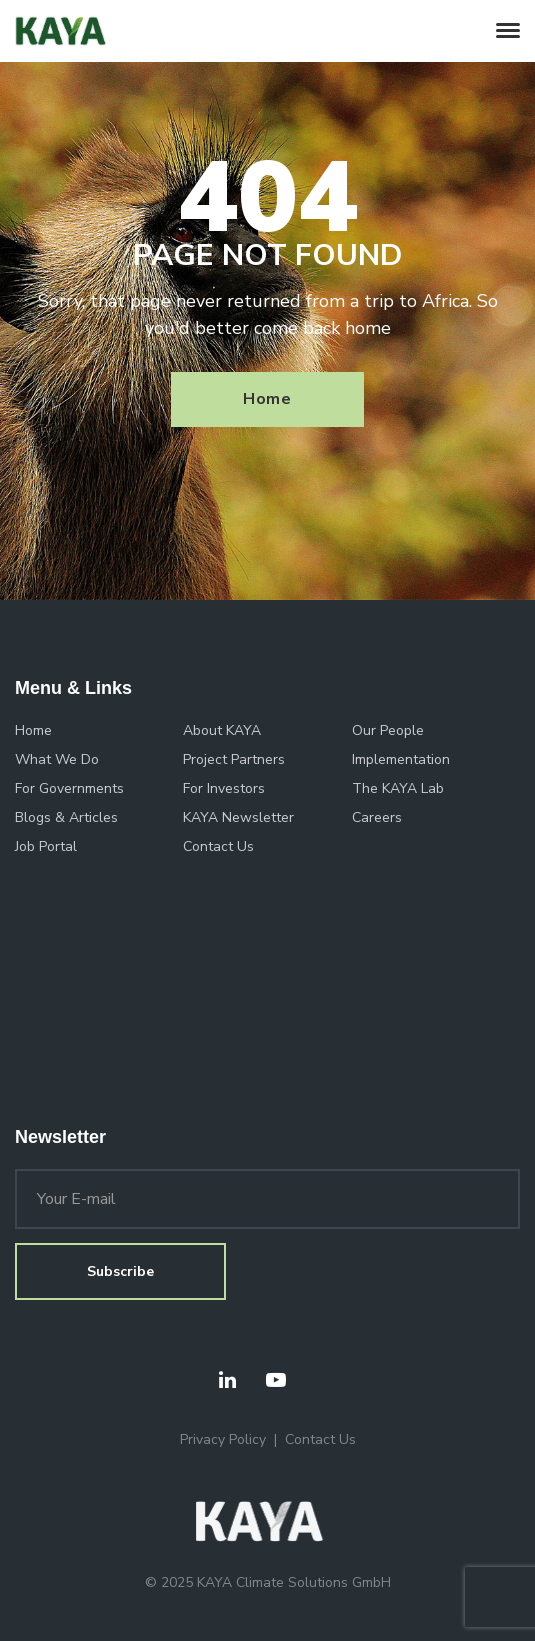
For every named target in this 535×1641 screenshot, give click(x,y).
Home (267, 399)
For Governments (69, 788)
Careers (377, 817)
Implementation (401, 759)
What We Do (57, 759)
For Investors (224, 788)
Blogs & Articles (66, 817)
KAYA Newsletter (238, 817)
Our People (388, 730)
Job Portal (46, 846)
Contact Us (218, 846)
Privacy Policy (223, 1439)
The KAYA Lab (398, 788)
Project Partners (234, 759)
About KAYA (222, 730)
